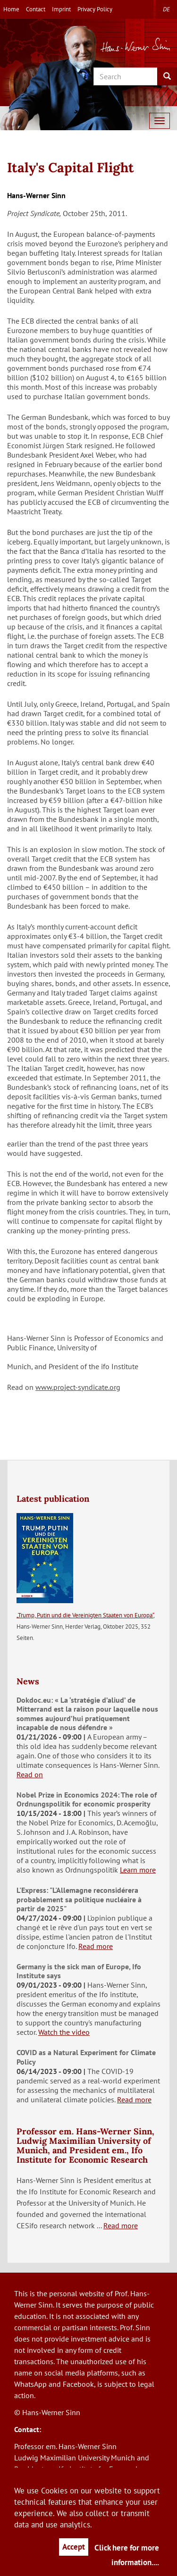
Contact (35, 9)
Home (11, 9)
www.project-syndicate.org (77, 1387)
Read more (95, 1946)
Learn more (138, 1869)
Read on (30, 1774)
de (166, 9)
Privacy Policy (94, 9)
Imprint (61, 9)
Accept (73, 2547)
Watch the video (64, 2032)
